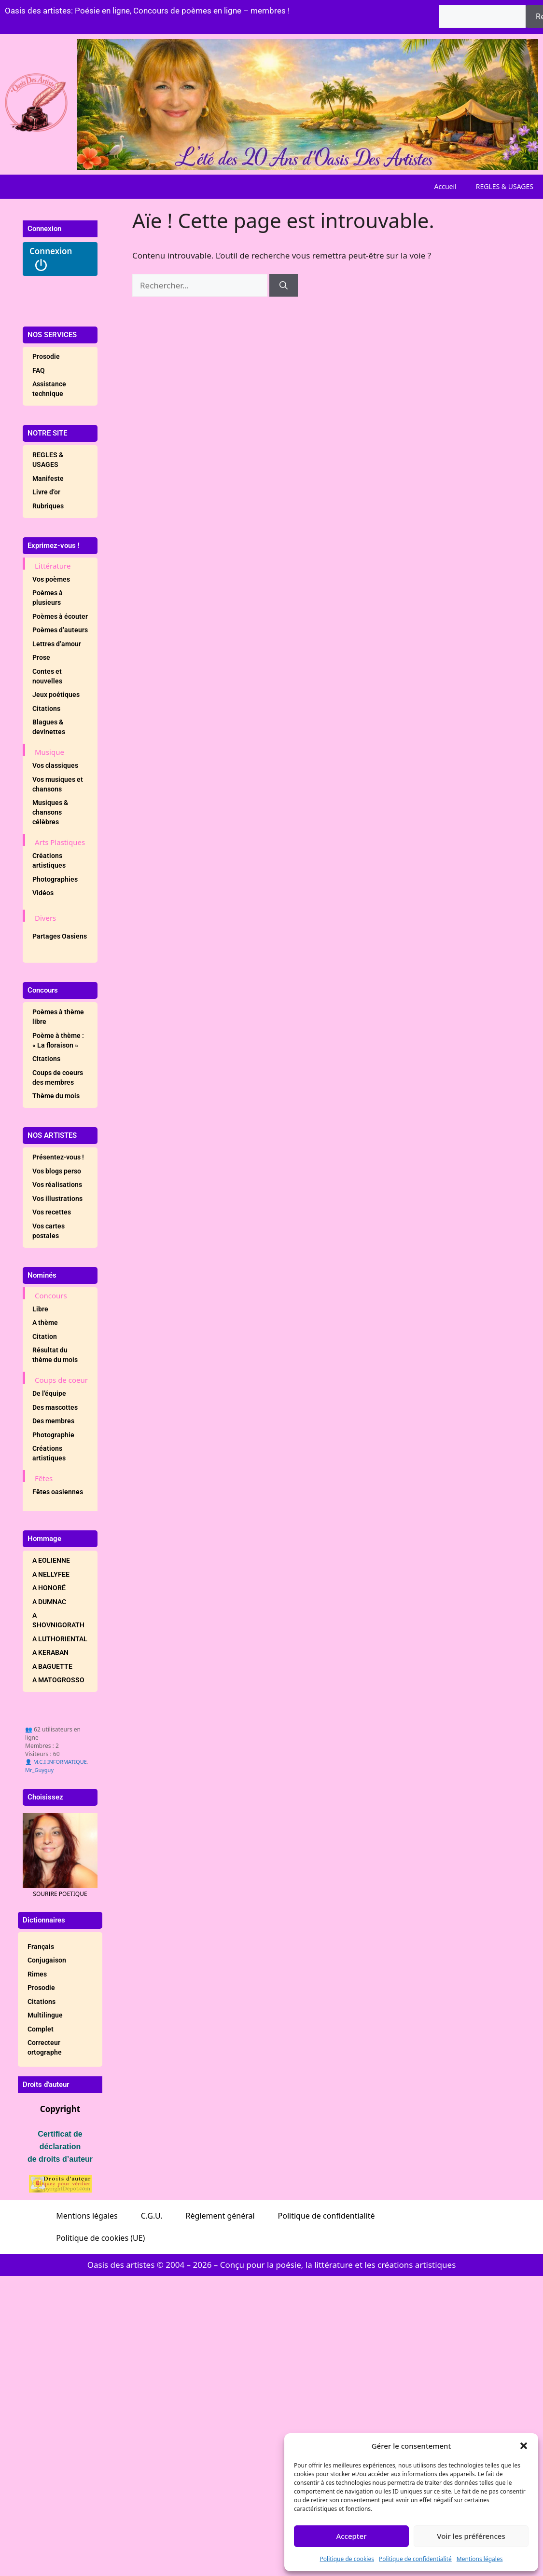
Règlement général (220, 2215)
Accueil (445, 186)
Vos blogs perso (56, 1171)
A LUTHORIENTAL (59, 1639)
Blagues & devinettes (48, 727)
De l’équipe (49, 1393)
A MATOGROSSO (58, 1680)
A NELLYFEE (51, 1574)
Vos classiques (55, 765)
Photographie (53, 1435)
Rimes (37, 1974)
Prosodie (46, 356)
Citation (44, 1336)
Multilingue (45, 2015)
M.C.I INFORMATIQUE (60, 1761)
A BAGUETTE (52, 1666)
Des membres (53, 1421)
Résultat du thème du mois (55, 1354)
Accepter (351, 2536)
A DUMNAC (49, 1602)
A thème (45, 1322)
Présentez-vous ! (58, 1157)
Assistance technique (49, 388)
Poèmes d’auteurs (60, 630)
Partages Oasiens (59, 936)
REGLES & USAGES (504, 186)
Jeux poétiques (56, 694)
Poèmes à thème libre (58, 1016)
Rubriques (48, 506)
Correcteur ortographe (45, 2047)
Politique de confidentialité (415, 2559)
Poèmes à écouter (60, 616)
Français (41, 1946)
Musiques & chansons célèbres (50, 812)
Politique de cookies (347, 2559)
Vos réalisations (57, 1184)
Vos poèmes (51, 579)
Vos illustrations (57, 1198)
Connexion (50, 259)
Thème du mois (56, 1096)
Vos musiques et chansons (57, 784)
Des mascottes (55, 1407)
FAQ (38, 370)
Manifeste (48, 478)
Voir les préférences (471, 2536)
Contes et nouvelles (47, 676)
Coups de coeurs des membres (57, 1077)
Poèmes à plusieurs (47, 597)
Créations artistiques (49, 860)
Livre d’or (46, 492)
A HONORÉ (49, 1588)
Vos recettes (51, 1212)
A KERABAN (50, 1652)
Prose (41, 657)
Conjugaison (47, 1960)
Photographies (55, 879)
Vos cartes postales (48, 1231)
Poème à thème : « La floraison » (58, 1040)
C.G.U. (152, 2215)
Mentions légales (480, 2559)
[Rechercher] (283, 285)
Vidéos (43, 893)
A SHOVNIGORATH (58, 1620)
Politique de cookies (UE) (100, 2238)
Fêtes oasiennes (57, 1492)
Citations (46, 708)
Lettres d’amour (56, 644)
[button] (524, 2446)
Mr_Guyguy (39, 1769)
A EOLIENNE (51, 1560)
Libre (40, 1309)
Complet (41, 2029)
